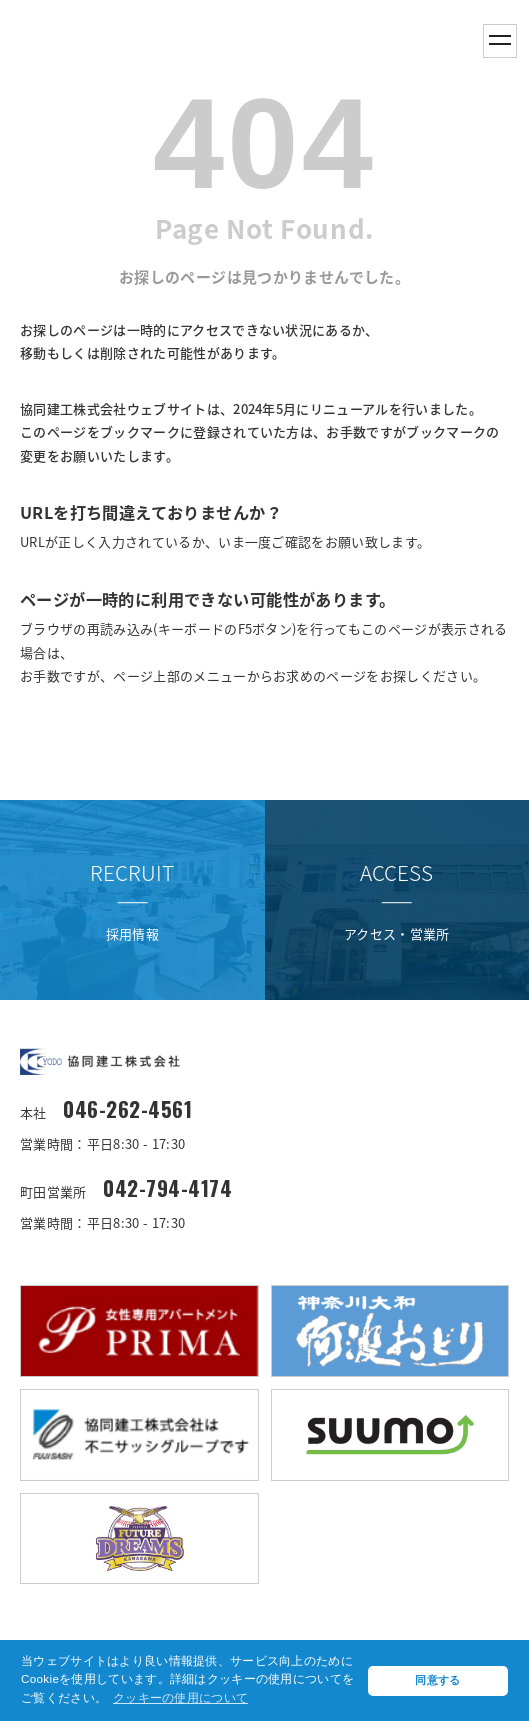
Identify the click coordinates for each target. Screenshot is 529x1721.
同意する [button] (437, 1680)
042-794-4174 (167, 1188)
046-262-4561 (127, 1109)
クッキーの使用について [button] (180, 1697)
